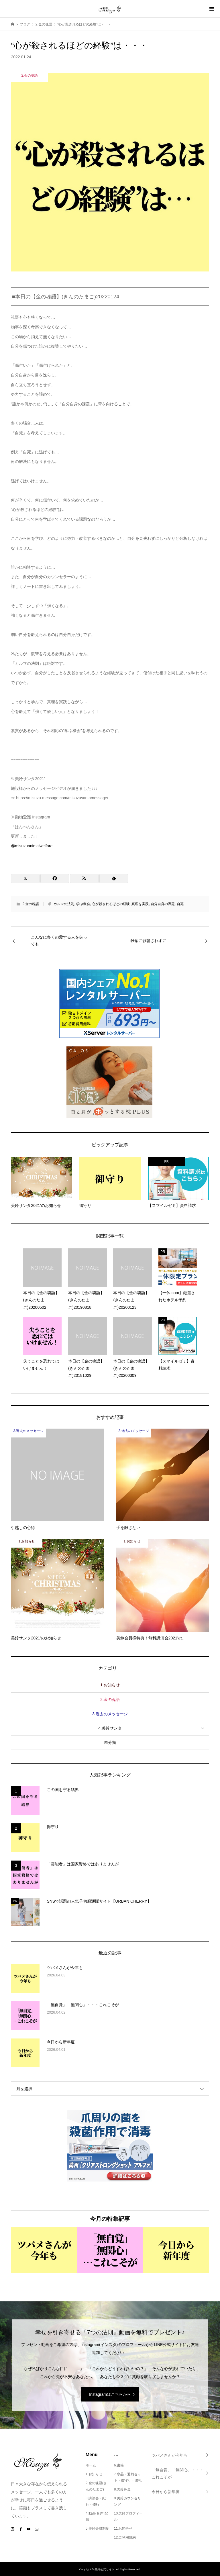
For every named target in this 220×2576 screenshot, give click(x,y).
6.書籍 (119, 2465)
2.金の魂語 (30, 904)
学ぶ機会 (83, 904)
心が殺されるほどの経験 (111, 904)
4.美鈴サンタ (110, 1728)
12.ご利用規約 (125, 2537)
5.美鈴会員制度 (97, 2529)
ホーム (91, 2465)
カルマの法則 (64, 904)
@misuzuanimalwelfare (31, 846)
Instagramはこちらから (110, 2394)
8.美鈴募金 (122, 2489)
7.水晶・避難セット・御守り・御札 (128, 2477)
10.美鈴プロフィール (128, 2516)
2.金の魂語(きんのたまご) (96, 2486)
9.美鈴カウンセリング (127, 2501)
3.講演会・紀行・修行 (96, 2501)
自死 (180, 904)
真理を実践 (140, 904)
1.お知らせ (110, 1685)
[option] (44, 2250)
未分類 (110, 1742)
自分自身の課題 (163, 904)
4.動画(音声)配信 (97, 2516)
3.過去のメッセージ (110, 1714)
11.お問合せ (123, 2529)
